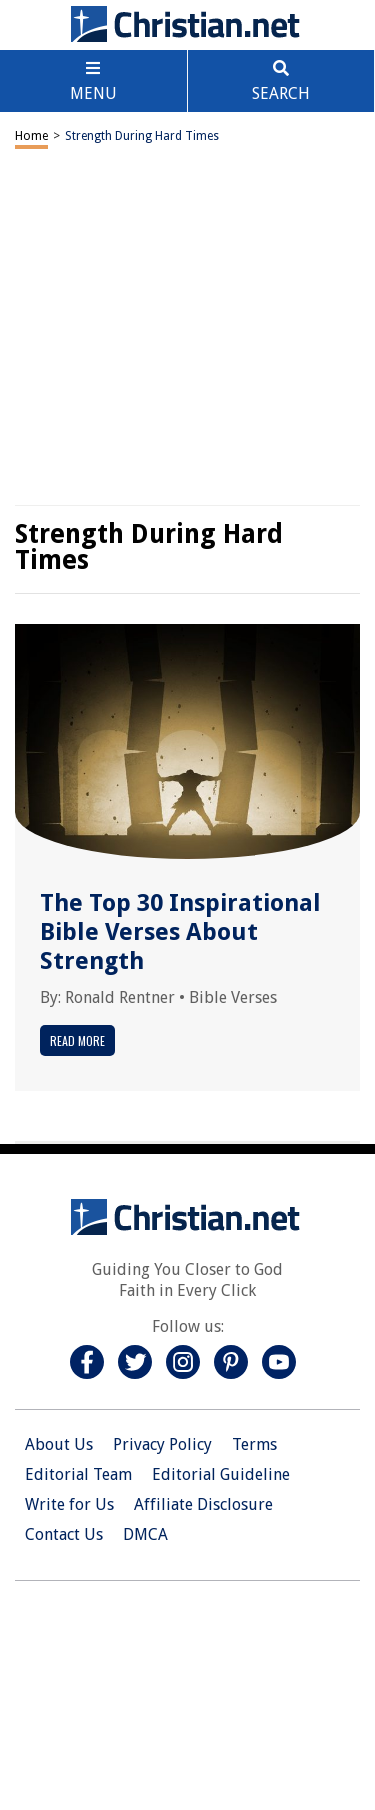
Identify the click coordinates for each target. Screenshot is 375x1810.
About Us (59, 1444)
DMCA (145, 1534)
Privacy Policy (162, 1444)
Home (31, 136)
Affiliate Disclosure (203, 1504)
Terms (254, 1444)
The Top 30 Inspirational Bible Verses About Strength (180, 932)
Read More (77, 1040)
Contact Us (64, 1534)
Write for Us (69, 1504)
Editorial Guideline (221, 1474)
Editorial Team (78, 1474)
